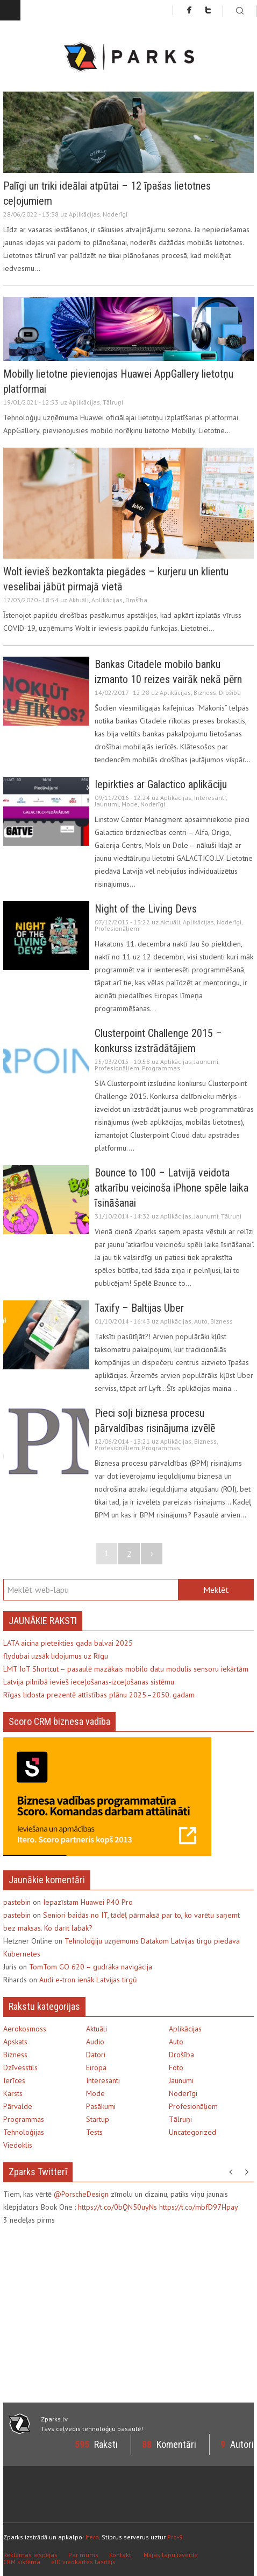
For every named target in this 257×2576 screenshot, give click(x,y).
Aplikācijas (84, 214)
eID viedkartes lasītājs (83, 2562)
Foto (176, 2067)
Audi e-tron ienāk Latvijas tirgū (88, 1980)
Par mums (83, 2555)
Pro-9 (175, 2537)
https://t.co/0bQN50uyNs (117, 2207)
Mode (130, 804)
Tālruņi (113, 402)
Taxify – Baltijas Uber (139, 1307)
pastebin (17, 1902)
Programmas (161, 1068)
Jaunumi (107, 804)
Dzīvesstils (20, 2067)
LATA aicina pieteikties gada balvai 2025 (68, 1643)
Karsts (13, 2093)
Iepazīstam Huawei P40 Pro (88, 1902)
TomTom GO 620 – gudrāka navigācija (90, 1967)
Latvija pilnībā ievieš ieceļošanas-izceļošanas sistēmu (88, 1682)
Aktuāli (79, 600)
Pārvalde (17, 2106)
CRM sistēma (21, 2562)
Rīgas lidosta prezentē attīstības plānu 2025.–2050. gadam (99, 1695)
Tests (94, 2132)
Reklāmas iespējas (30, 2555)
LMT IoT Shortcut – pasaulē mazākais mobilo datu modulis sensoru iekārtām (125, 1669)
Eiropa (96, 2067)
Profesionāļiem (117, 928)
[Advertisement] (93, 2312)
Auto (201, 1321)
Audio (95, 2041)
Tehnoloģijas (23, 2132)
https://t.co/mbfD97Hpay (198, 2207)
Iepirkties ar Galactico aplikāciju (161, 784)
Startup (97, 2119)
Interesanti (210, 797)
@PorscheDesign (81, 2194)
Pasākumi (101, 2106)
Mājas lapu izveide (171, 2555)
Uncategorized (192, 2132)
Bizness (205, 692)
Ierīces (14, 2080)
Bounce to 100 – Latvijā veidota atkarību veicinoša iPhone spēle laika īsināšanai (171, 1187)
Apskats (15, 2041)
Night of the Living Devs (146, 908)
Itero (92, 2537)
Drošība (136, 600)
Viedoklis (17, 2145)
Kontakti (121, 2555)
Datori (95, 2054)
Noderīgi (115, 214)
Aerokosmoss (24, 2029)
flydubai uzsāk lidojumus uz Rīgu (55, 1656)
